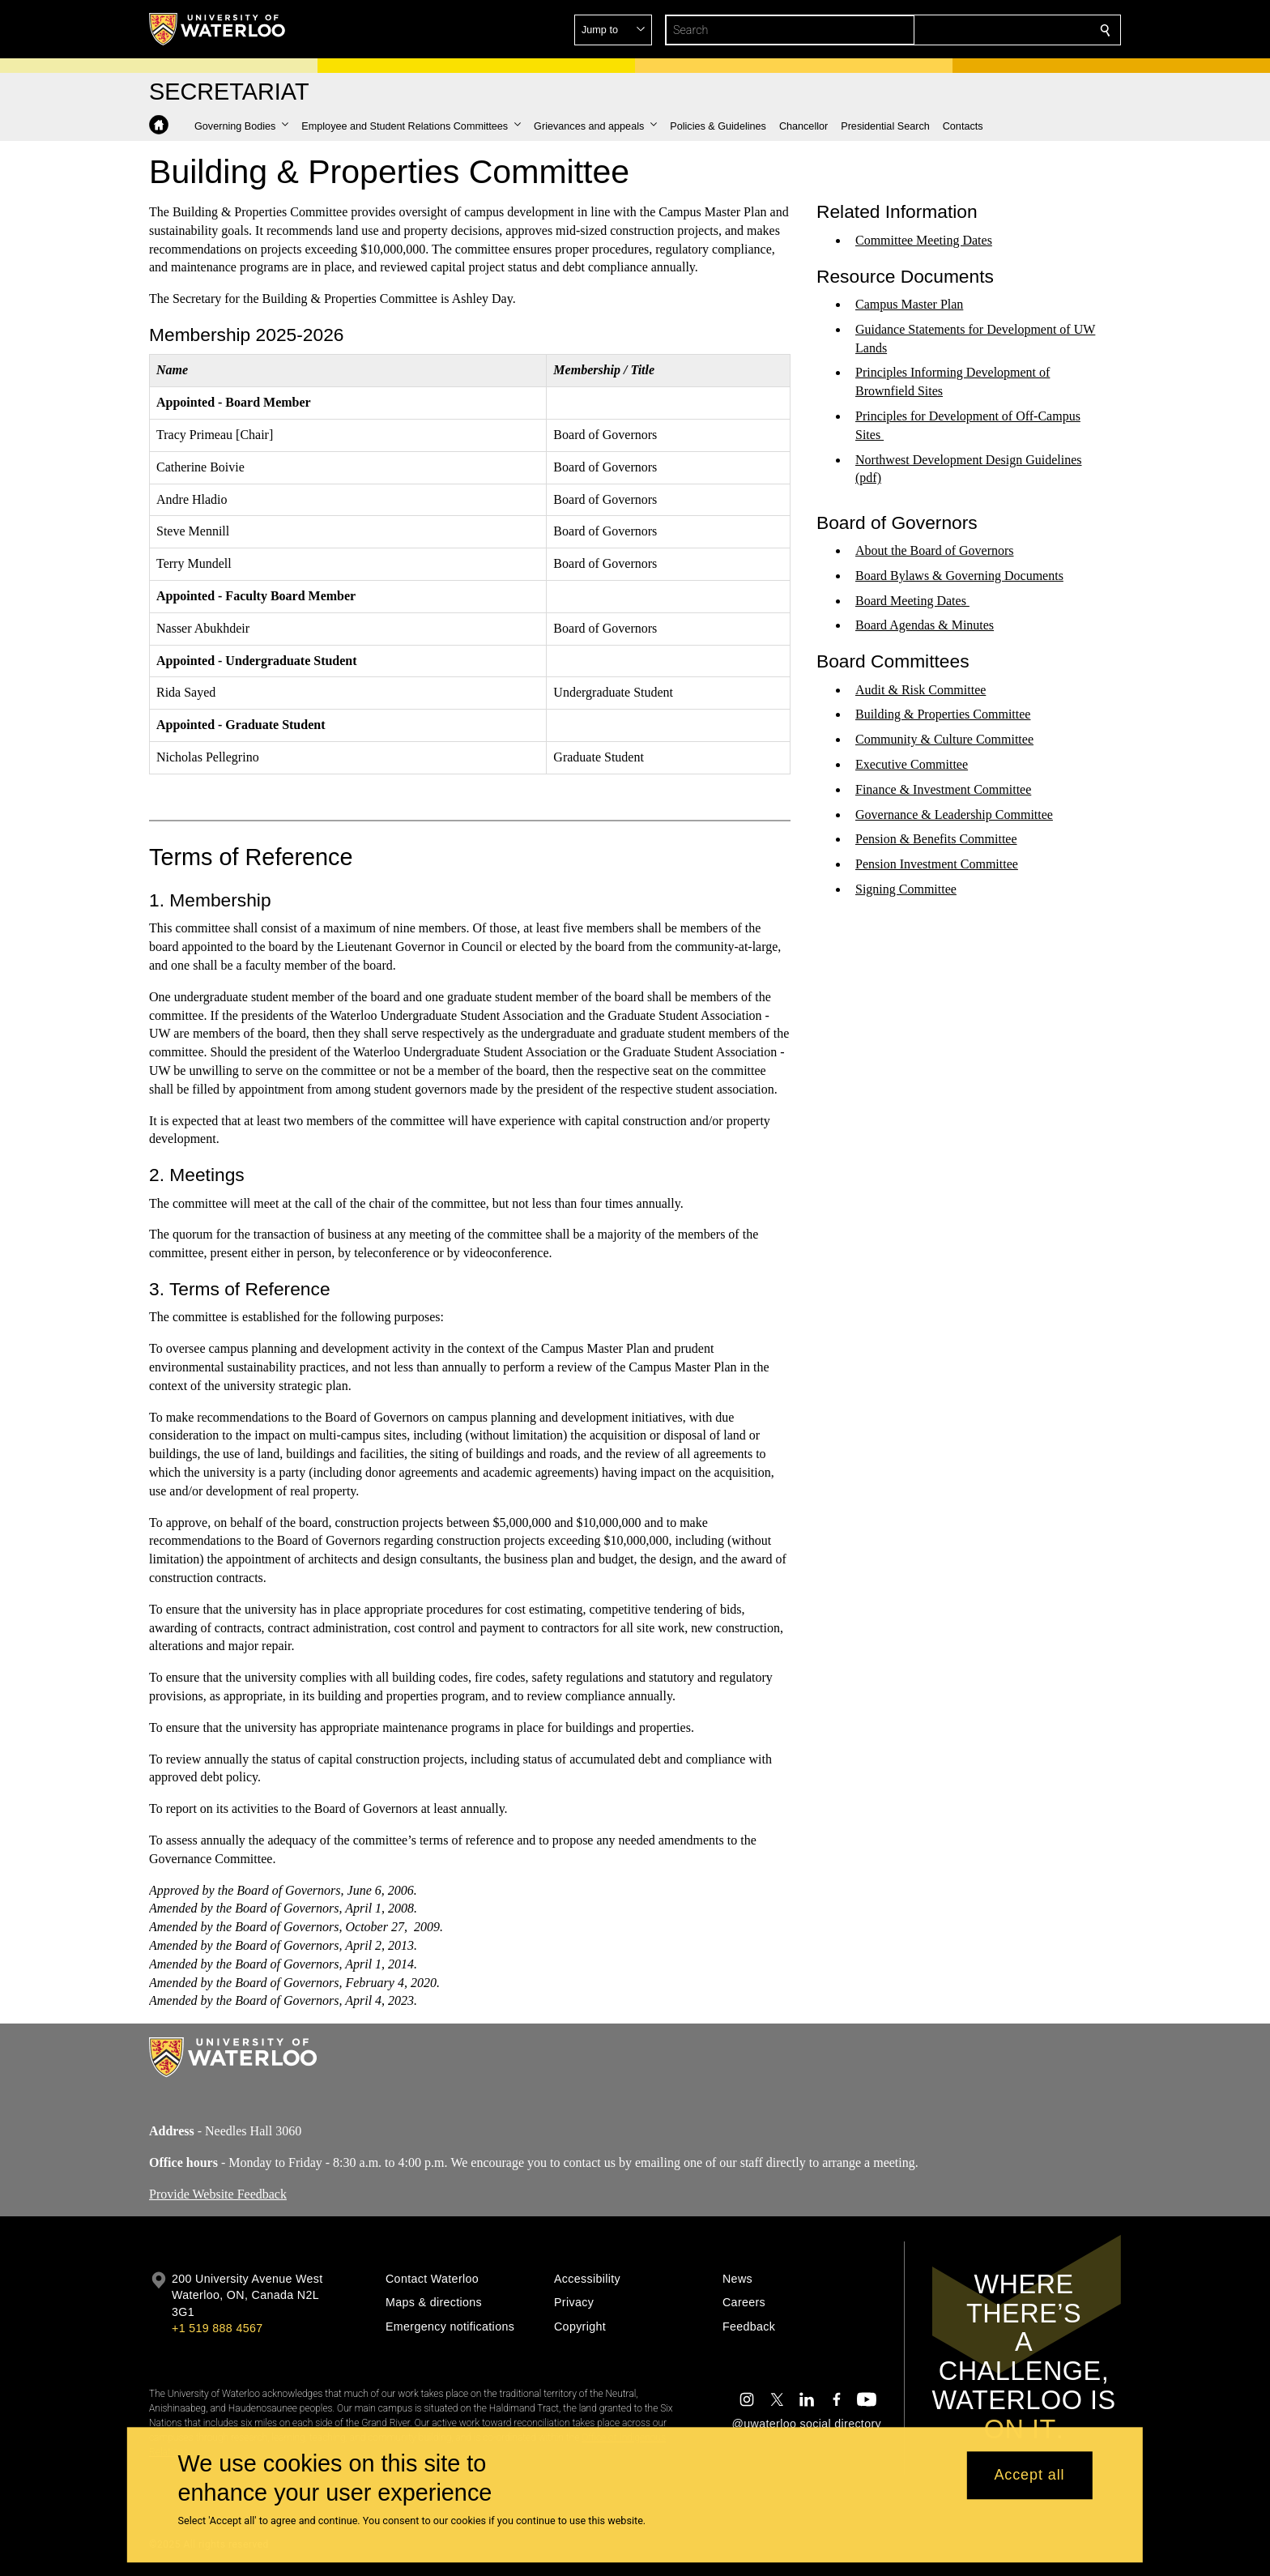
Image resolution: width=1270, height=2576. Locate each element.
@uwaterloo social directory (806, 2423)
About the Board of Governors (934, 550)
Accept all (1029, 2475)
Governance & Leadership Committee (954, 814)
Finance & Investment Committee (943, 789)
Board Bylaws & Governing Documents (959, 575)
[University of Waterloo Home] (218, 29)
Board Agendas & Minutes (924, 625)
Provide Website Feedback (218, 2193)
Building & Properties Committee (942, 714)
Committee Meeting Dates (923, 240)
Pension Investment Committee (936, 864)
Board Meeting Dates (912, 600)
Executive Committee (911, 764)
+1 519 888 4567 (217, 2328)
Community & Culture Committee (944, 739)
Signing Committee (906, 889)
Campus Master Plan (909, 304)
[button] (988, 30)
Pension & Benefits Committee (936, 839)
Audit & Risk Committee (920, 689)
